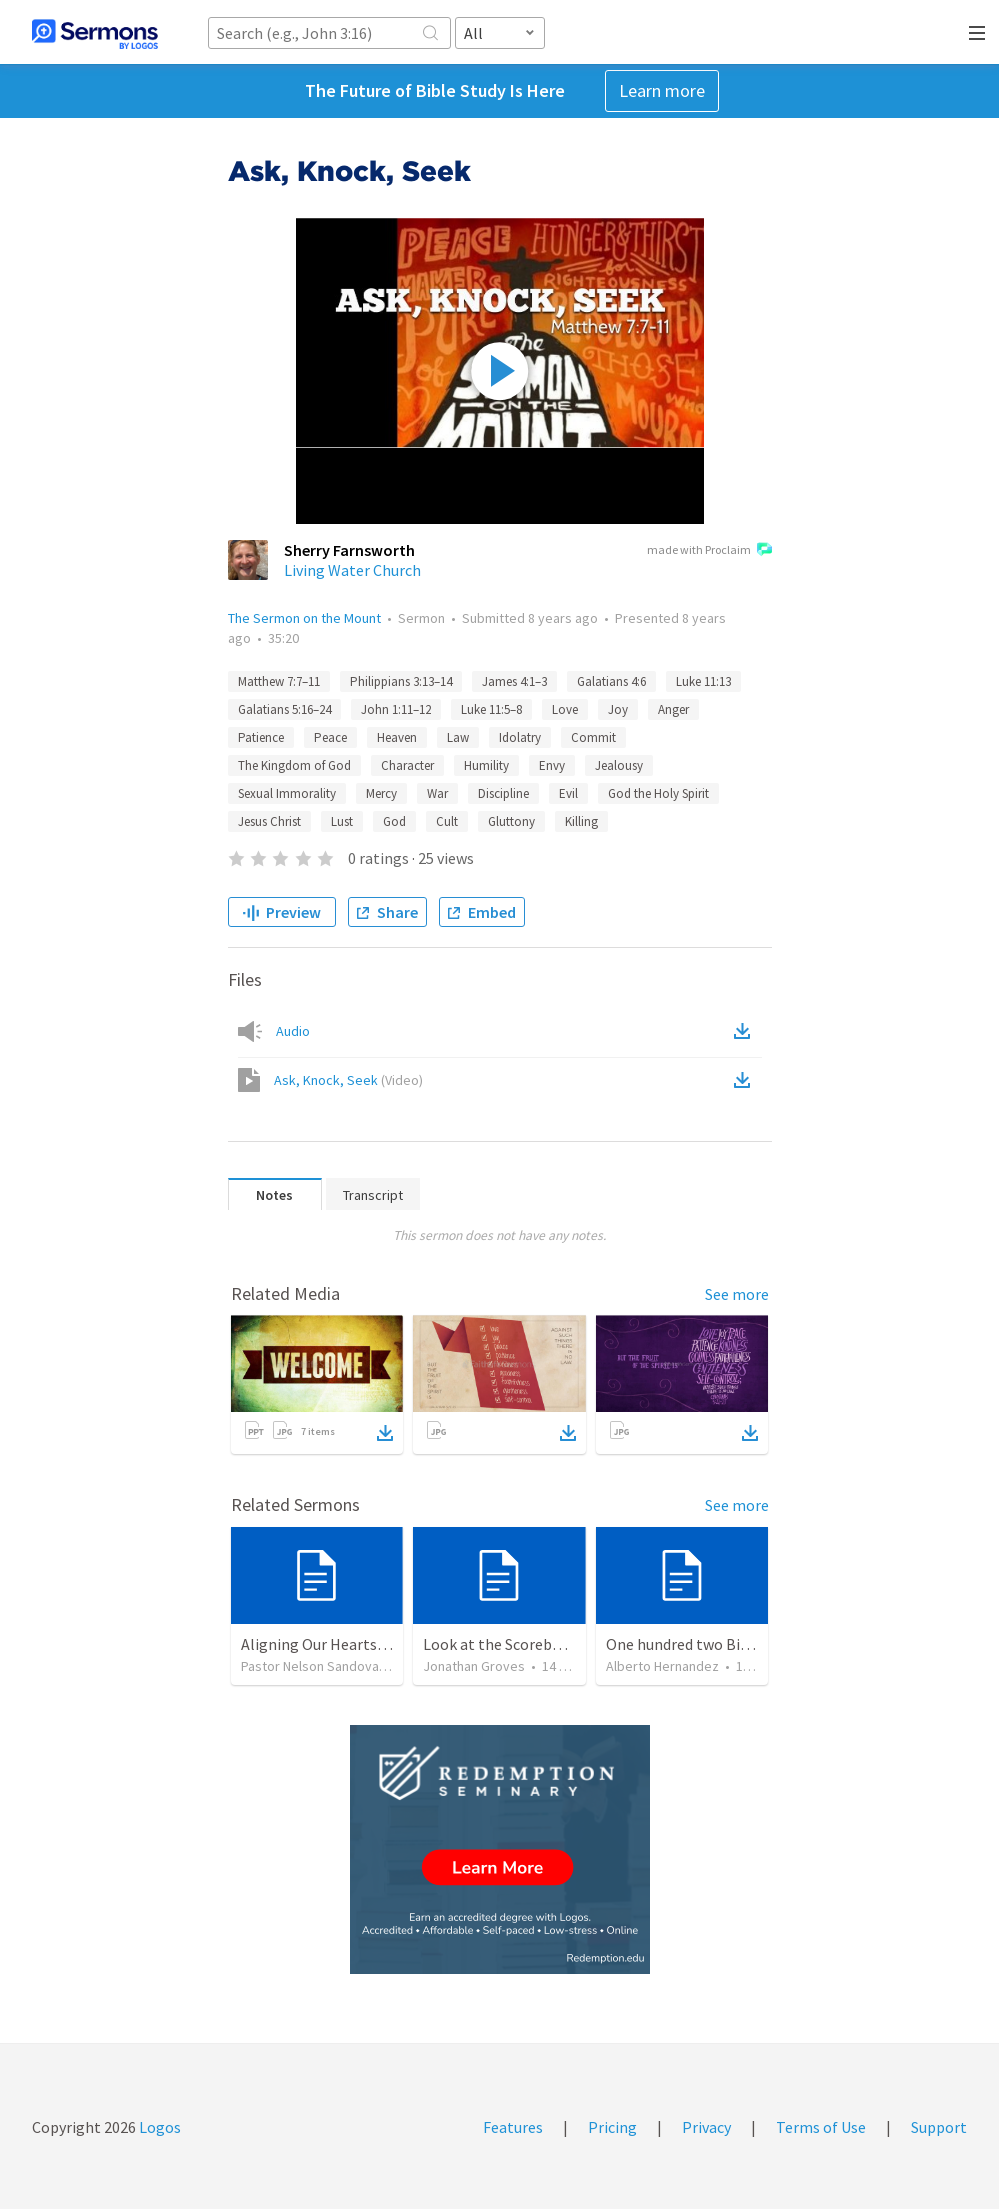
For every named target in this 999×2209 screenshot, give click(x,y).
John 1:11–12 (396, 709)
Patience (261, 737)
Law (458, 737)
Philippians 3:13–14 (401, 681)
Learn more (662, 90)
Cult (447, 821)
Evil (568, 793)
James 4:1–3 (514, 681)
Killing (581, 821)
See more (737, 1294)
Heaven (397, 737)
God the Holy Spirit (658, 793)
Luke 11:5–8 (491, 709)
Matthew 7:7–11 (279, 681)
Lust (342, 821)
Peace (330, 737)
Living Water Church (352, 570)
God (394, 821)
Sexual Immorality (287, 793)
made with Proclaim (709, 551)
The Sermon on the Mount (304, 618)
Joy (618, 709)
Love (565, 709)
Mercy (381, 793)
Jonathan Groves (474, 1666)
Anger (673, 709)
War (437, 793)
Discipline (503, 793)
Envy (552, 765)
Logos (158, 2127)
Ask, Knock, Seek (348, 1080)
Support (939, 2127)
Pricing (612, 2127)
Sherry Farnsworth (349, 550)
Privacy (706, 2127)
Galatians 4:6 (611, 681)
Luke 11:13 (703, 681)
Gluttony (511, 821)
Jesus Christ (269, 821)
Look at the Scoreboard (503, 1644)
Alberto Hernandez (662, 1666)
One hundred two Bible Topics (708, 1644)
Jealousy (619, 765)
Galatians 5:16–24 (284, 709)
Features (513, 2127)
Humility (486, 765)
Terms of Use (821, 2127)
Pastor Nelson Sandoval (311, 1666)
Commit (593, 737)
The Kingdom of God (294, 765)
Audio (293, 1031)
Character (407, 765)
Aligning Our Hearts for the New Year (366, 1644)
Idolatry (520, 737)
